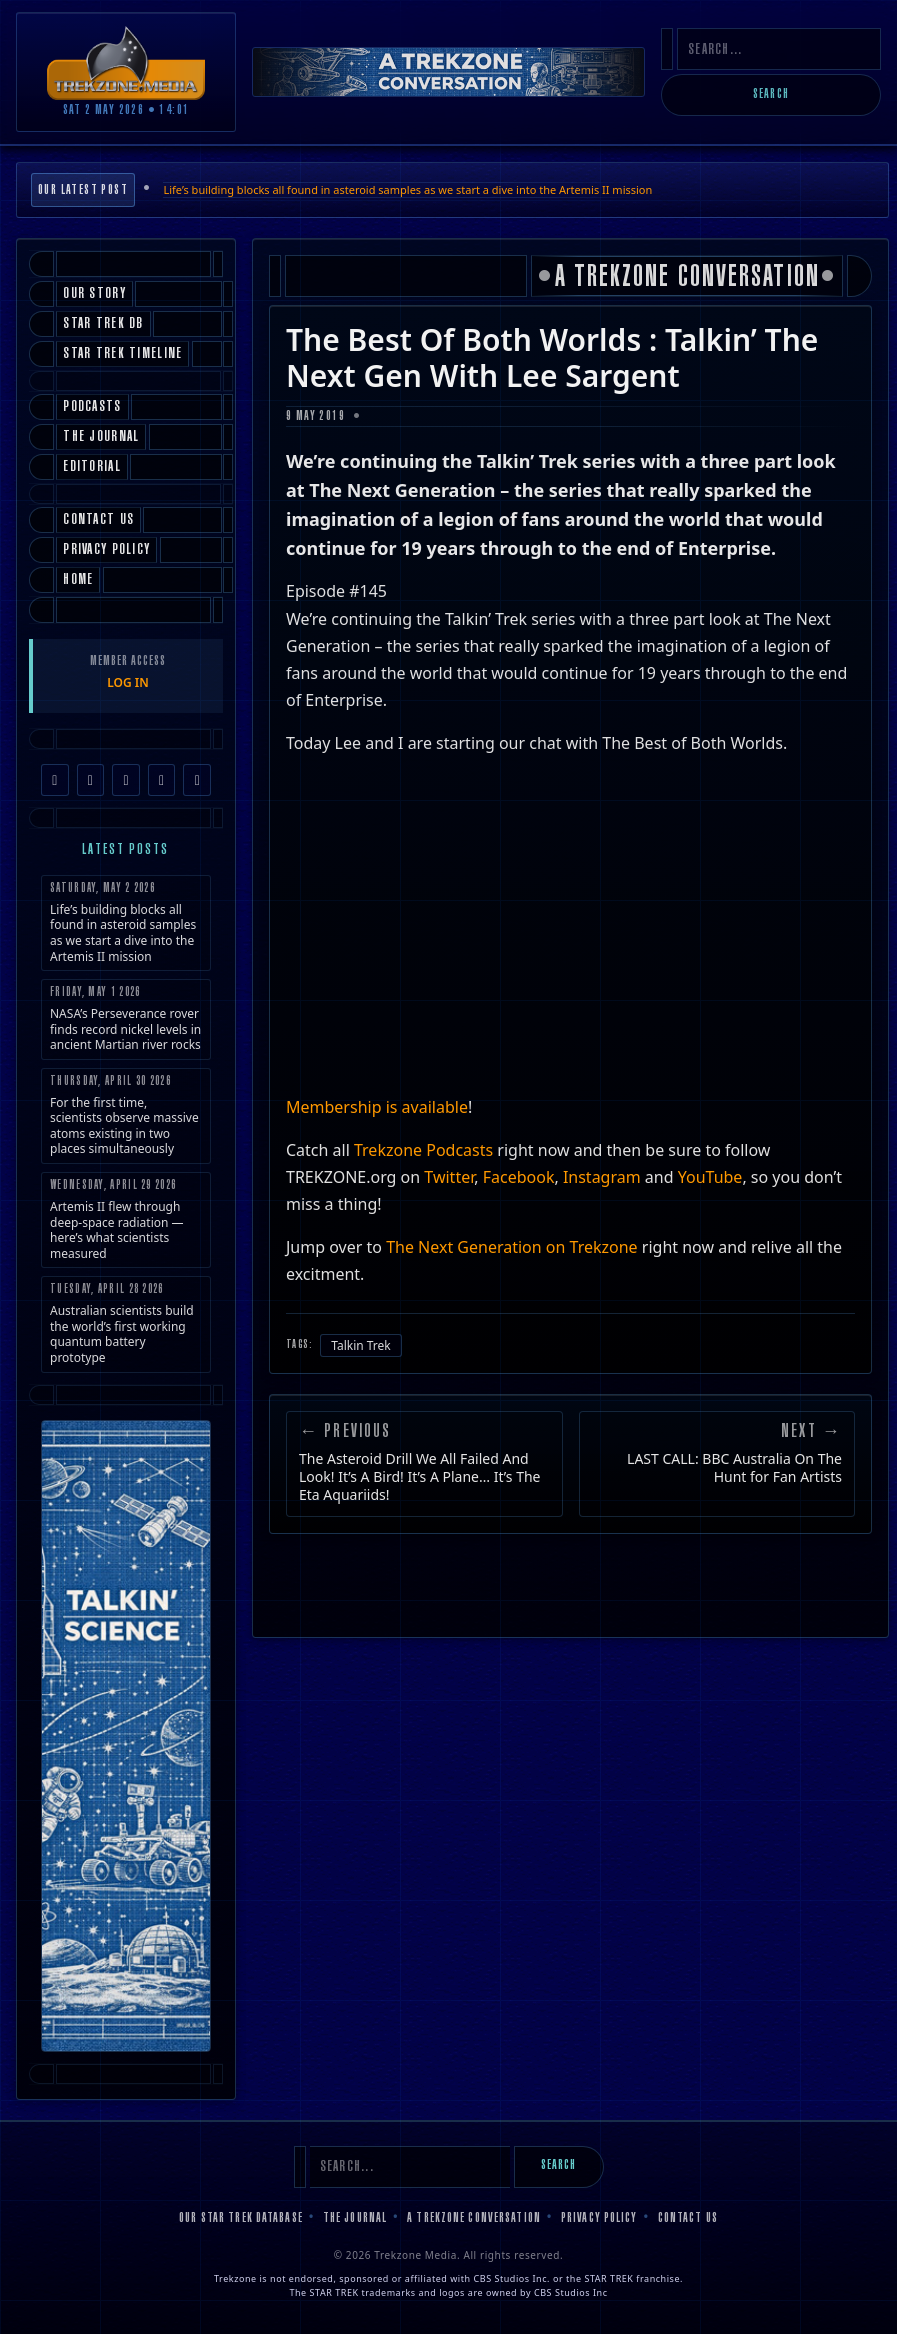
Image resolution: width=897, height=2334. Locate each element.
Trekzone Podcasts (425, 1150)
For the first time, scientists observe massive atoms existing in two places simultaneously (126, 1116)
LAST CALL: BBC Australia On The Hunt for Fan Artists (734, 1468)
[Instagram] (91, 780)
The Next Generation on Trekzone (512, 1247)
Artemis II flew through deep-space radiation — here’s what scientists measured (126, 1220)
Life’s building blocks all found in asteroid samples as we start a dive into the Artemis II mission (407, 189)
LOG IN (128, 682)
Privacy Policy (599, 2219)
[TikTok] (126, 780)
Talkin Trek (361, 1345)
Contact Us (688, 2219)
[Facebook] (55, 780)
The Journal (355, 2219)
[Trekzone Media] (126, 62)
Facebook (519, 1177)
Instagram (602, 1177)
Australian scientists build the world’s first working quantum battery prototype (126, 1324)
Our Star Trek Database (241, 2219)
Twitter (449, 1177)
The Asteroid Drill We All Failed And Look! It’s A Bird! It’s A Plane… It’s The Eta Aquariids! (419, 1477)
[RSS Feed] (197, 780)
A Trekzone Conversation (474, 2219)
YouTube (710, 1177)
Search (771, 95)
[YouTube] (162, 780)
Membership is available (377, 1107)
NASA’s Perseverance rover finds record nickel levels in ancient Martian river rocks (126, 1019)
